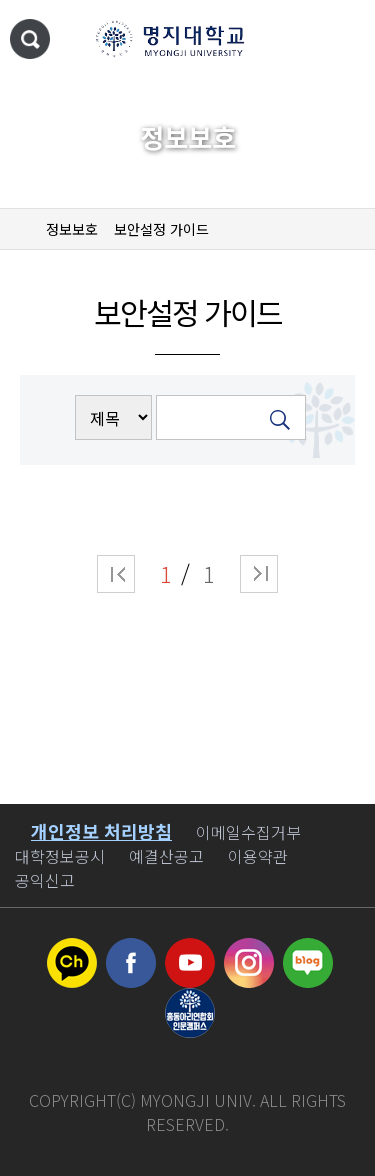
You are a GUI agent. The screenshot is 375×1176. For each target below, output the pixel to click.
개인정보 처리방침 (101, 831)
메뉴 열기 (340, 40)
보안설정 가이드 (161, 229)
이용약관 (258, 856)
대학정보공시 (60, 856)
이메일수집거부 (248, 832)
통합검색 (30, 39)
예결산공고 (166, 856)
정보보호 (72, 229)
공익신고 (45, 880)
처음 (116, 574)
